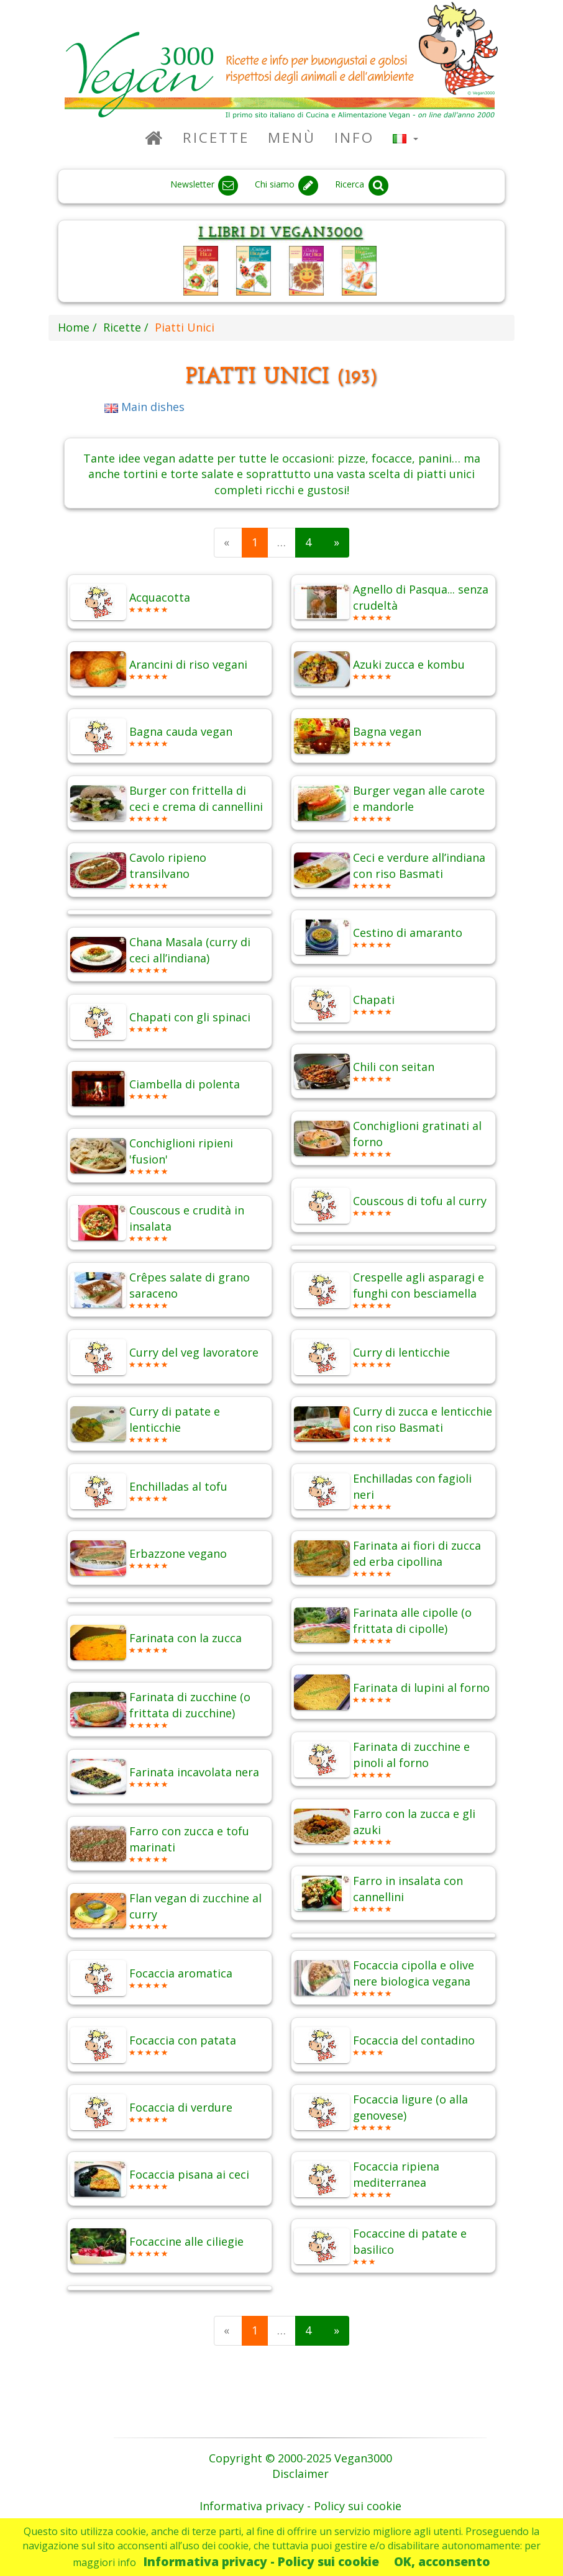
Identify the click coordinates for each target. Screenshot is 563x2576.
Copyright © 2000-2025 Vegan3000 (300, 2458)
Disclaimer (300, 2473)
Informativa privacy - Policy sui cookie (261, 2561)
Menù (292, 137)
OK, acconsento (442, 2561)
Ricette (216, 137)
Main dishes (144, 406)
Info (354, 137)
